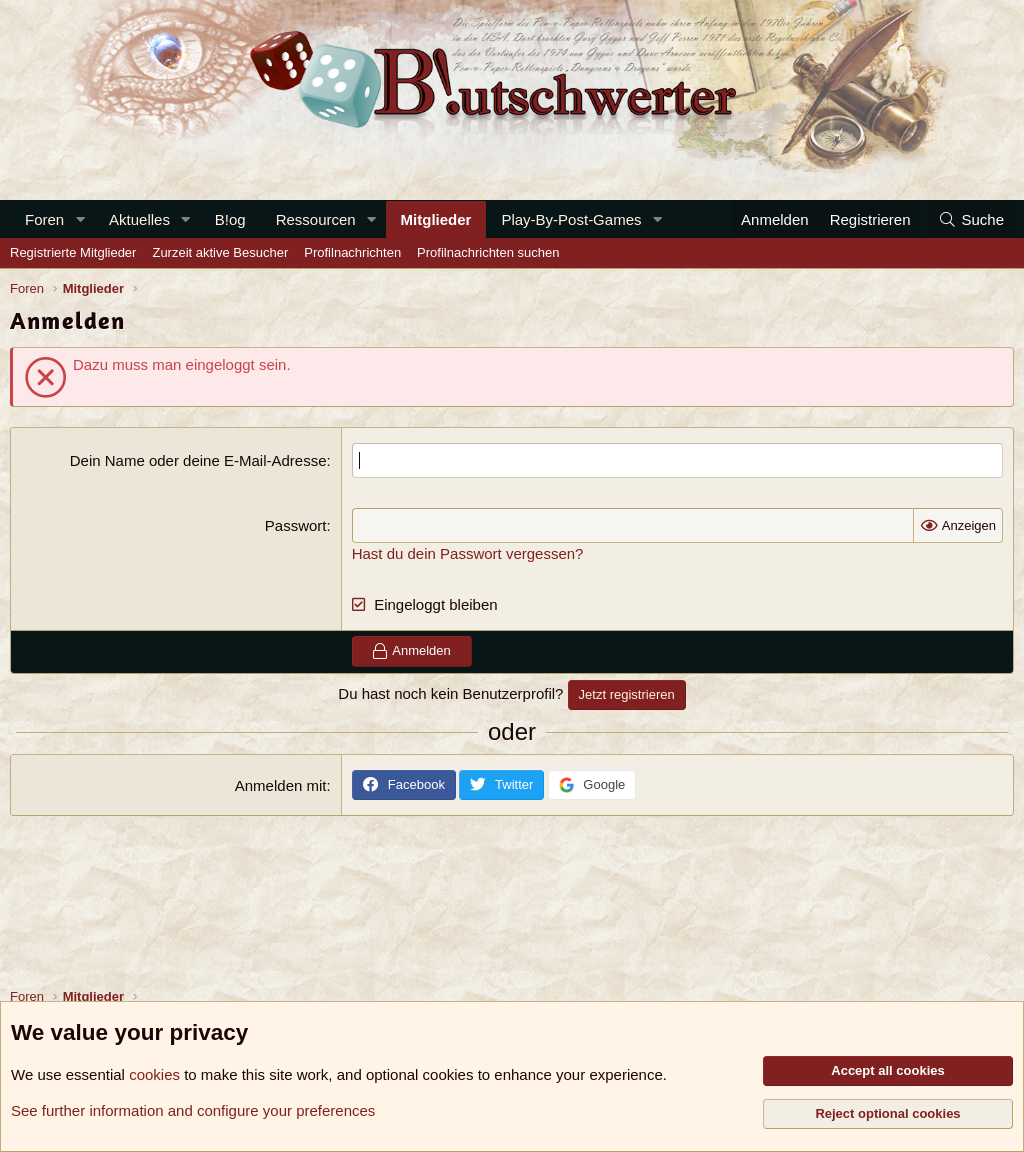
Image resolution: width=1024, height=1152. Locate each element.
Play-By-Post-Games (571, 219)
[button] (80, 219)
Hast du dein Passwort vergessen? (468, 553)
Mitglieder (436, 219)
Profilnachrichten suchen (488, 252)
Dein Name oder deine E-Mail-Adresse (198, 460)
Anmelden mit (281, 785)
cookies (154, 1074)
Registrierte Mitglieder (73, 252)
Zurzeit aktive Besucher (220, 252)
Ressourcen (316, 219)
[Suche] (971, 219)
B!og (230, 219)
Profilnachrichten (352, 252)
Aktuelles (139, 219)
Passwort (296, 525)
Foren (44, 219)
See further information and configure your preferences (193, 1110)
